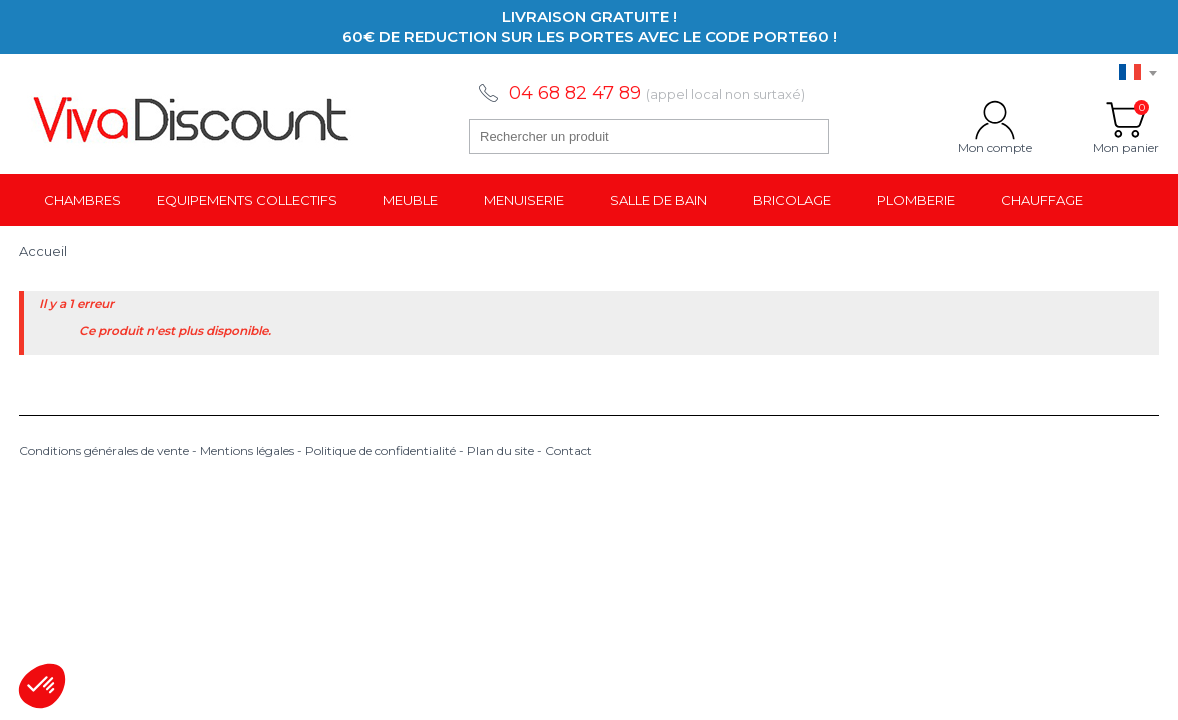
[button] (42, 686)
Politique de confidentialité (380, 450)
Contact (568, 450)
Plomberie (916, 200)
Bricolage (792, 200)
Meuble (410, 200)
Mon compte (995, 120)
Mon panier (1126, 120)
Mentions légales (247, 450)
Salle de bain (658, 200)
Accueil (43, 251)
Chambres (82, 200)
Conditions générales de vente (104, 450)
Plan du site (500, 450)
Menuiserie (524, 200)
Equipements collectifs (247, 200)
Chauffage (1042, 200)
